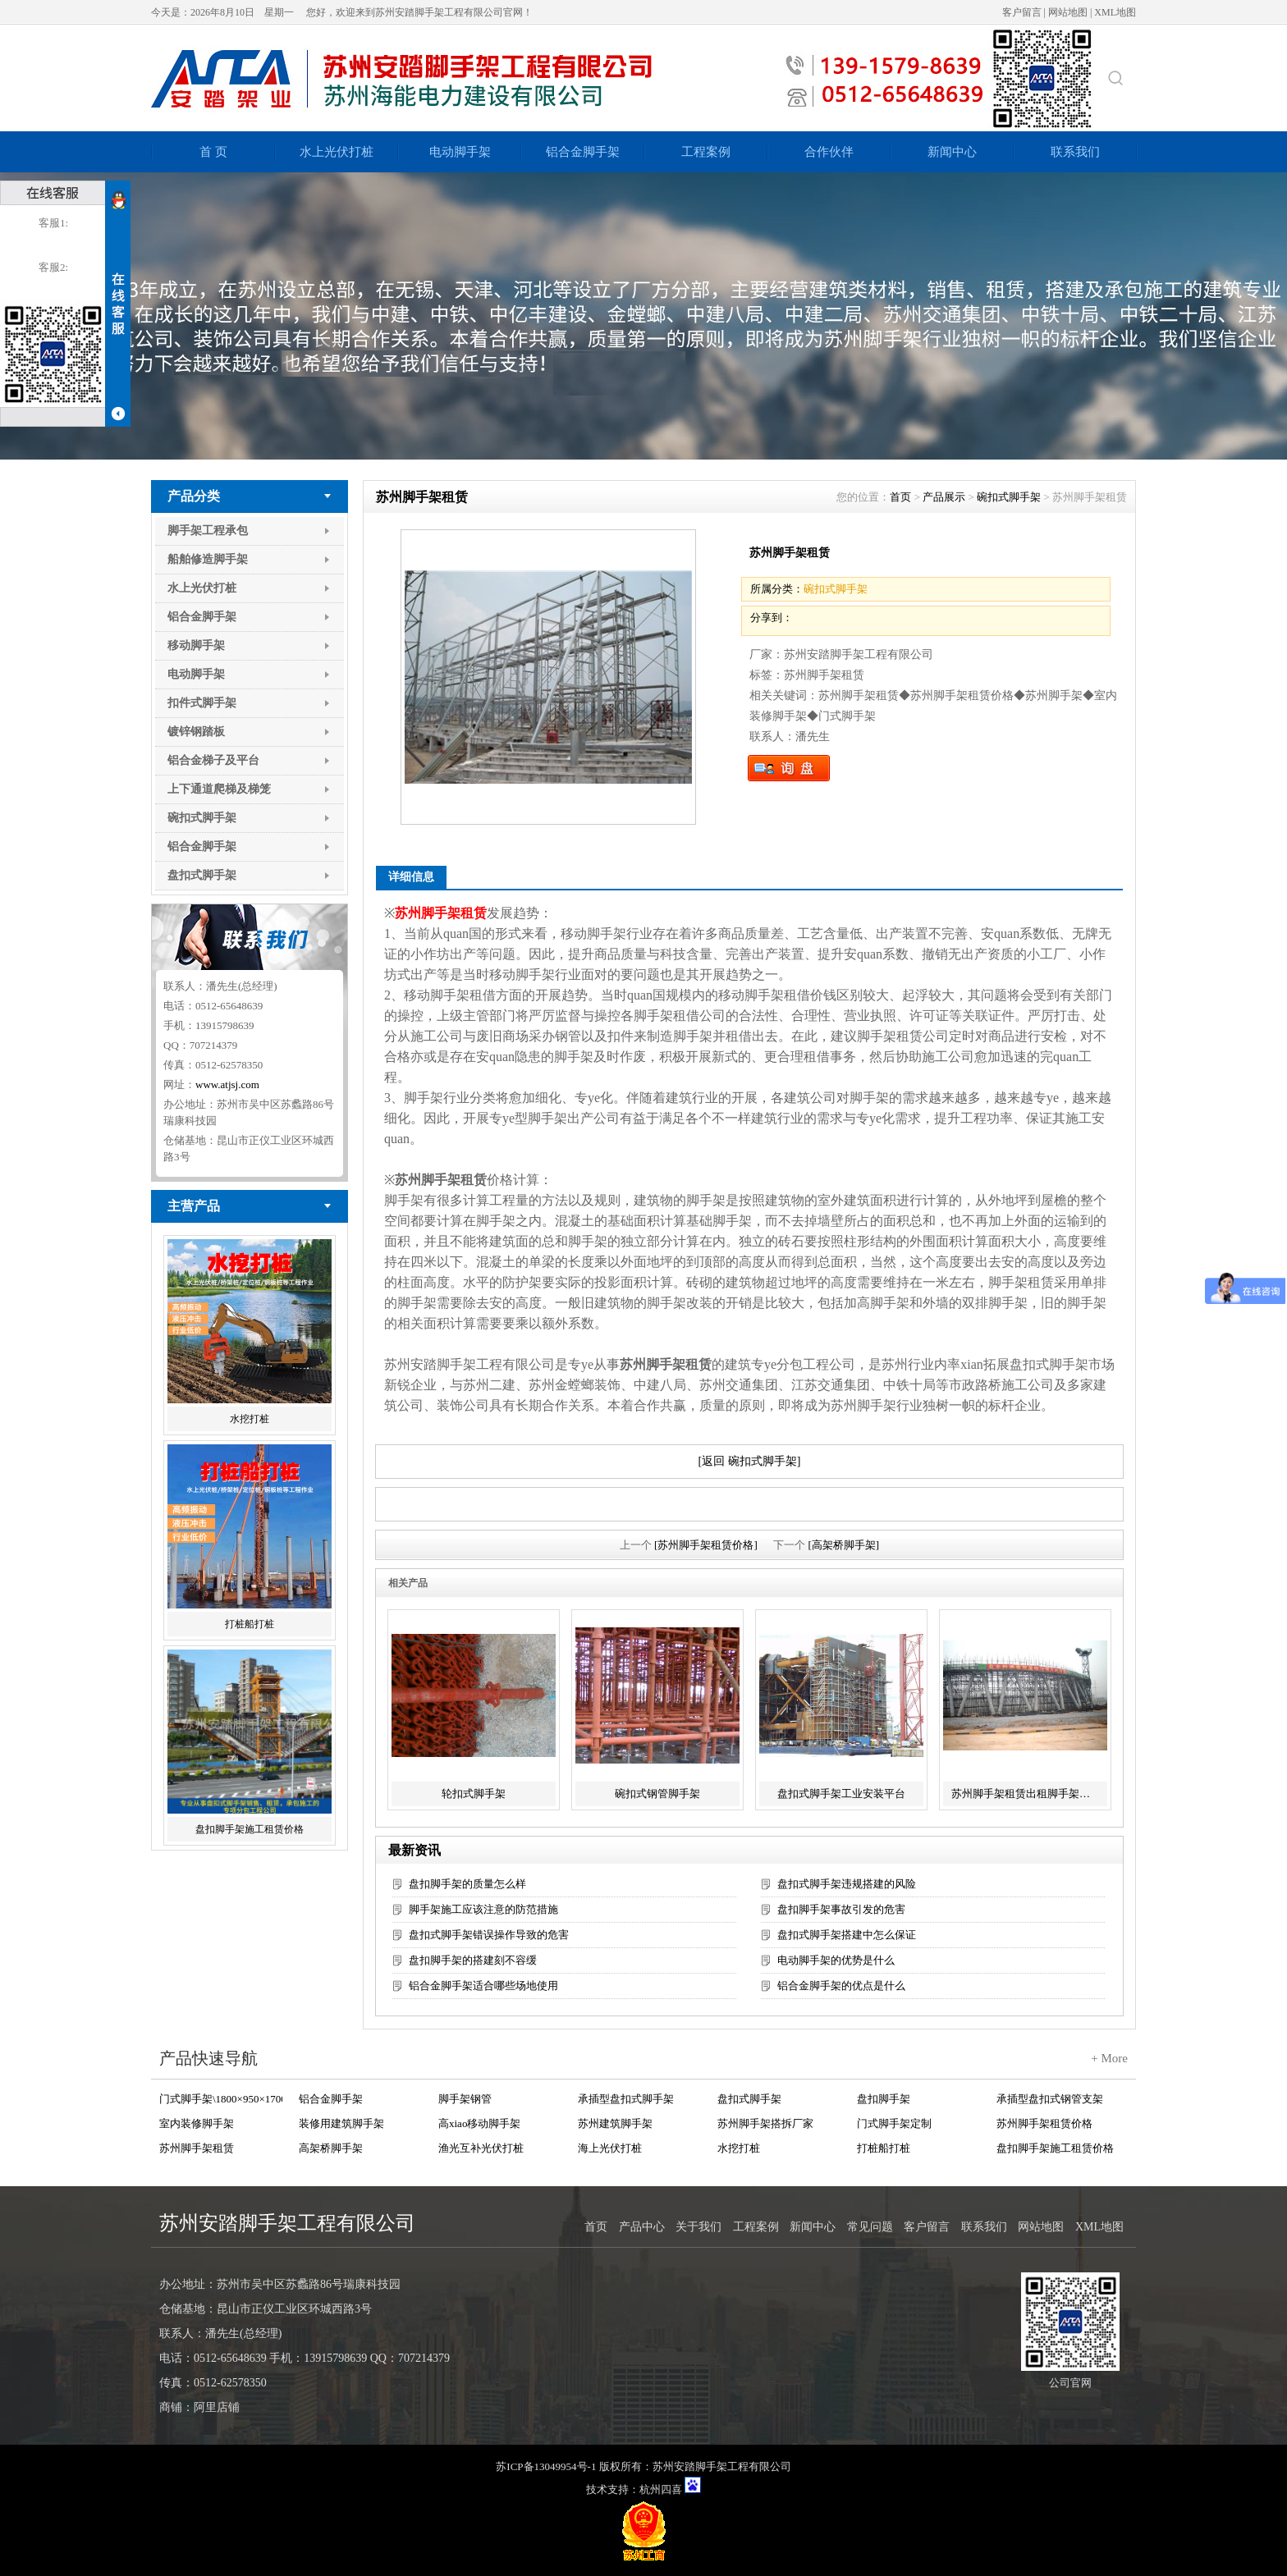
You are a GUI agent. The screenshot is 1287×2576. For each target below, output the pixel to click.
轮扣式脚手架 (474, 1793)
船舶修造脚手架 (207, 559)
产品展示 (944, 497)
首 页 (213, 151)
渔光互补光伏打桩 (481, 2148)
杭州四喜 (660, 2489)
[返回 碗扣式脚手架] (749, 1461)
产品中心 (642, 2227)
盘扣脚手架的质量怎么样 (467, 1884)
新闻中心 (952, 151)
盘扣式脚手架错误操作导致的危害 (489, 1935)
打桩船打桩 (249, 1624)
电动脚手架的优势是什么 (836, 1960)
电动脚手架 (460, 151)
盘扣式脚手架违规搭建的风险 (846, 1884)
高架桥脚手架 (331, 2148)
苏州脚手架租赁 (196, 2148)
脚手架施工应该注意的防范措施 (483, 1909)
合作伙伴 (829, 151)
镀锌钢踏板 (196, 731)
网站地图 (1068, 12)
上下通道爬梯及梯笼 (219, 789)
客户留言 (1022, 12)
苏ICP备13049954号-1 (546, 2466)
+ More (1109, 2058)
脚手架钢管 (465, 2099)
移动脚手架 (196, 645)
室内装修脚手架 (196, 2123)
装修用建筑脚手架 (341, 2123)
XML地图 (1115, 12)
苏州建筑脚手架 (615, 2123)
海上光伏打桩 (610, 2148)
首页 (900, 497)
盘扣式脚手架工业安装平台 (841, 1793)
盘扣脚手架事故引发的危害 (841, 1909)
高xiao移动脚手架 (479, 2123)
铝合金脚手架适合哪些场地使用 (483, 1985)
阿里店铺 (217, 2407)
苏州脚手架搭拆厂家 (765, 2123)
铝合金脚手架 (583, 151)
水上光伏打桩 (336, 151)
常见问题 (870, 2227)
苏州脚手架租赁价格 (1044, 2123)
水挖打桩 (249, 1419)
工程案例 (706, 151)
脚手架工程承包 (207, 530)
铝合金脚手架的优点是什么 (841, 1985)
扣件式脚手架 (201, 703)
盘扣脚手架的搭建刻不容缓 (473, 1960)
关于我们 (698, 2227)
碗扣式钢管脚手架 (657, 1793)
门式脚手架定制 (894, 2123)
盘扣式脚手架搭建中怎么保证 (846, 1935)
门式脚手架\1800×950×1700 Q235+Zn (220, 2099)
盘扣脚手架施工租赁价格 (249, 1829)
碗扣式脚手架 (201, 818)
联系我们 (1075, 151)
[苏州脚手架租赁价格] (706, 1545)
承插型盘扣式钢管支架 (1049, 2099)
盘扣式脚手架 (201, 875)
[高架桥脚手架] (844, 1545)
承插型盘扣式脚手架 (626, 2099)
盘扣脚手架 (883, 2099)
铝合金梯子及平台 (213, 760)
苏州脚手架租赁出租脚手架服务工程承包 (1027, 1793)
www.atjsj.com (227, 1084)
